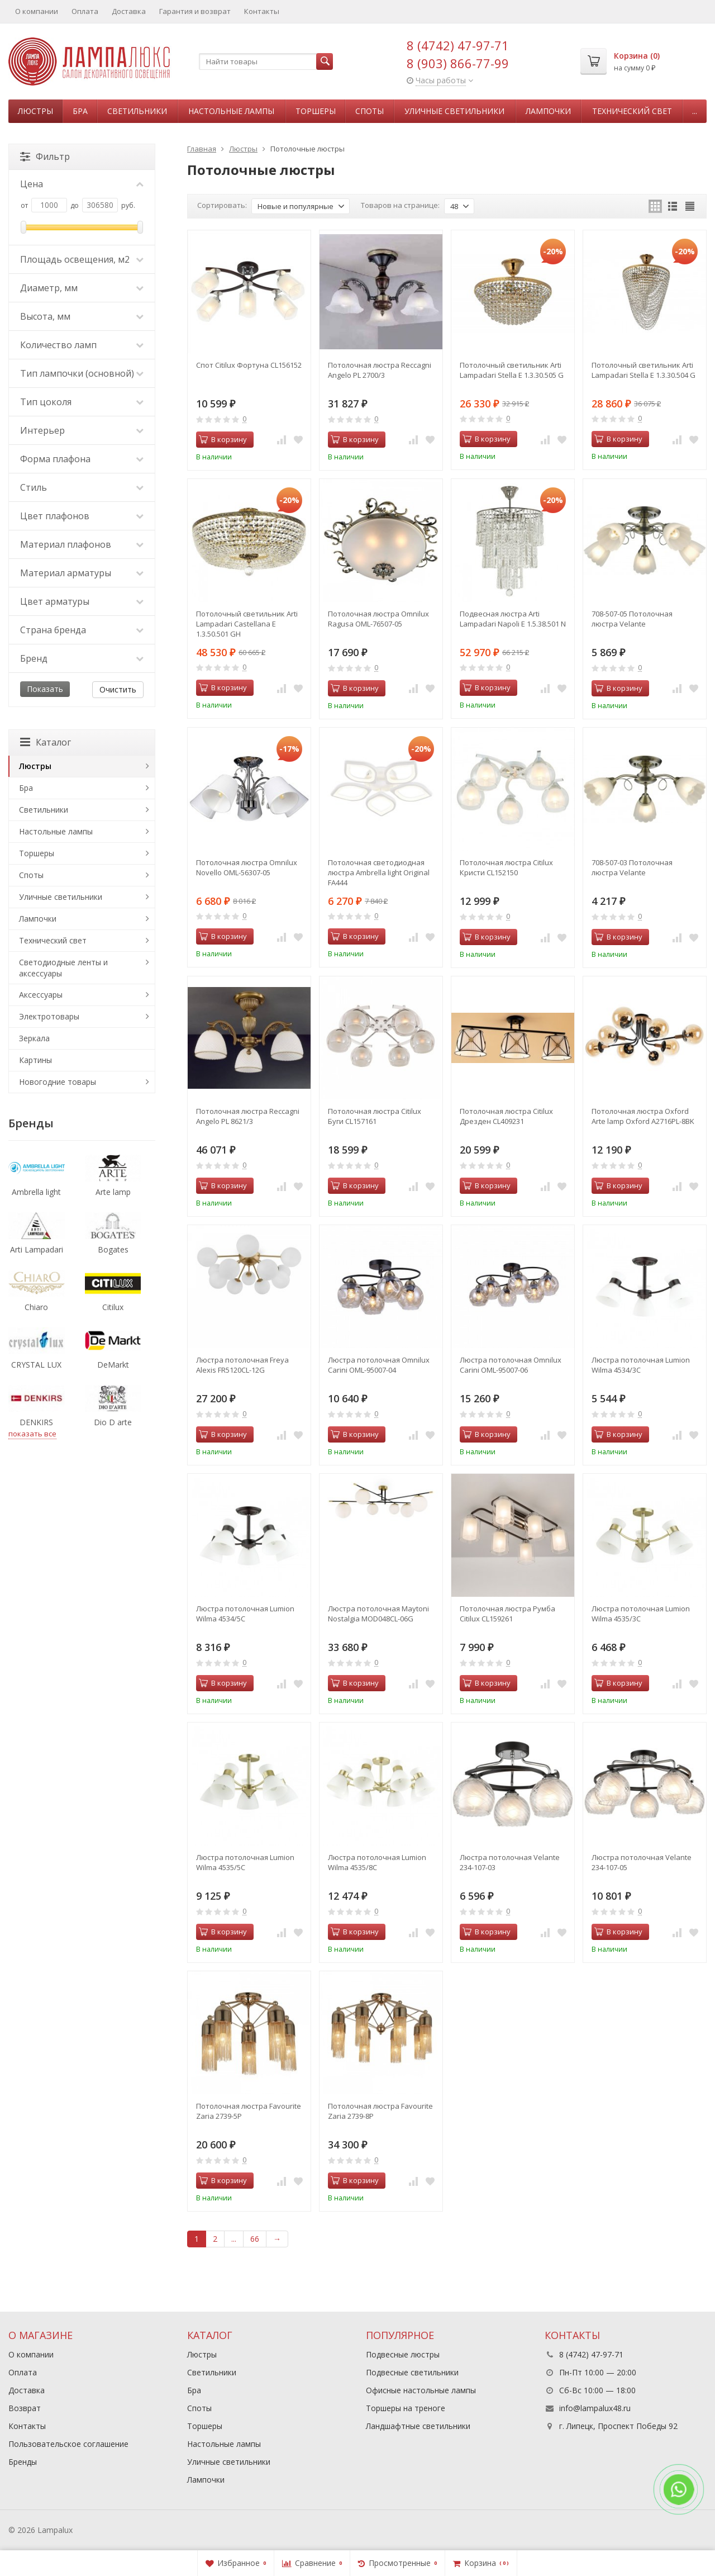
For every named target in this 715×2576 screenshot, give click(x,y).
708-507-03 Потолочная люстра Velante (632, 867)
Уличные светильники (454, 111)
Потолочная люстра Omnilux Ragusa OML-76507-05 (378, 619)
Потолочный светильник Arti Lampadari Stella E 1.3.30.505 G (512, 370)
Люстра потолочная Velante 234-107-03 (510, 1862)
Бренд (82, 658)
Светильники (137, 111)
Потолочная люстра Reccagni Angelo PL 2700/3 (379, 370)
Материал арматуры (82, 572)
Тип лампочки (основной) (82, 373)
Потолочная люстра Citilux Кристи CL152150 (506, 867)
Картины (35, 1060)
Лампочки (548, 111)
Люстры (35, 111)
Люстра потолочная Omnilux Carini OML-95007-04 (379, 1365)
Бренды (22, 2461)
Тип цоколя (82, 401)
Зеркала (34, 1038)
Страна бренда (82, 629)
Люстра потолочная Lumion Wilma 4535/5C (245, 1862)
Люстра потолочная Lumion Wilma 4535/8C (377, 1862)
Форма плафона (82, 458)
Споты (369, 111)
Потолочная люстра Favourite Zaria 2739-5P (248, 2111)
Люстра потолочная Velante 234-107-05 (642, 1862)
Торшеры (315, 111)
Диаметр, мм (82, 287)
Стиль (82, 487)
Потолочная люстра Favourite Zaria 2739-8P (380, 2111)
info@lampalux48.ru (595, 2408)
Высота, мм (82, 316)
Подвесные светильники (412, 2372)
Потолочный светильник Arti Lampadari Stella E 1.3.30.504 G (643, 370)
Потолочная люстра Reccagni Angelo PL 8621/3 (247, 1116)
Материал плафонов (82, 544)
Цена (82, 183)
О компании (36, 11)
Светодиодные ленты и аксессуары (63, 968)
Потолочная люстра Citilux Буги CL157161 (374, 1116)
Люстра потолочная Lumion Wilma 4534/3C (641, 1365)
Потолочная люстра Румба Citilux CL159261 (507, 1614)
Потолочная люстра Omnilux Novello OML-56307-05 (246, 867)
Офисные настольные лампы (421, 2390)
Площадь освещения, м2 (82, 259)
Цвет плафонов (82, 515)
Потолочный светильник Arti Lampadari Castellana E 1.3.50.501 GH (247, 624)
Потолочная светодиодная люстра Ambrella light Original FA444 (379, 872)
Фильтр (45, 156)
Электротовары (49, 1016)
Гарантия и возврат (195, 11)
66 (254, 2238)
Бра (80, 111)
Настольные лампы (231, 111)
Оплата (85, 11)
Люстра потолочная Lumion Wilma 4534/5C (245, 1614)
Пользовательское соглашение (68, 2444)
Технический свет (632, 111)
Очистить (117, 689)
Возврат (24, 2408)
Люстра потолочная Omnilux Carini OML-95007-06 (510, 1365)
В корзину (223, 439)
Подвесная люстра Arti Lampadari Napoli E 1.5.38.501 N (513, 619)
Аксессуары (41, 994)
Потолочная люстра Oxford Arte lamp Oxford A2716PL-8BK (643, 1116)
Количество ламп (82, 344)
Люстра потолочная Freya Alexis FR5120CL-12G (242, 1365)
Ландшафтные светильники (418, 2426)
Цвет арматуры (82, 601)
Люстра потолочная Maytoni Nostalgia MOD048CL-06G (378, 1614)
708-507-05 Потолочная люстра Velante (632, 619)
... (694, 111)
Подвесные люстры (403, 2354)
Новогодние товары (57, 1081)
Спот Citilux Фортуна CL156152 (249, 365)
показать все (32, 1434)
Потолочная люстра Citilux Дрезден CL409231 (506, 1116)
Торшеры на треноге (405, 2408)
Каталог (45, 742)
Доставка (129, 11)
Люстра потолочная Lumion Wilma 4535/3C (641, 1614)
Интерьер (82, 430)
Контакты (261, 11)
